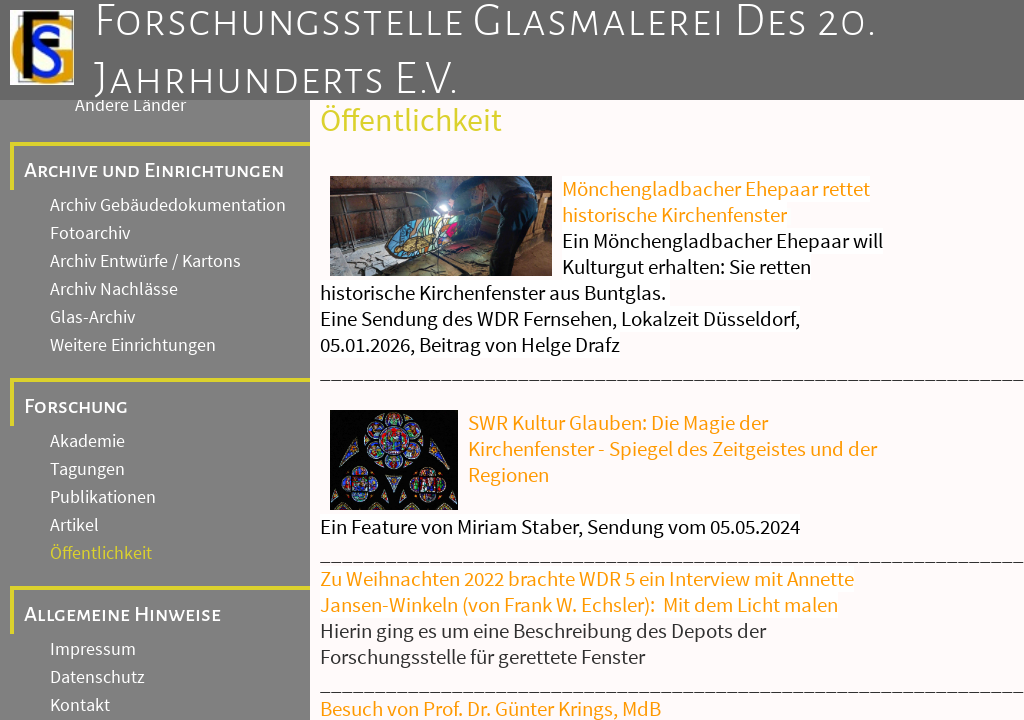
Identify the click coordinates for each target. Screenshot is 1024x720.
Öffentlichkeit (101, 553)
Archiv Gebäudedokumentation (168, 205)
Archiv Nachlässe (114, 289)
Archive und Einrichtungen (154, 170)
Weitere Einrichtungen (133, 345)
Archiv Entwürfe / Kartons (145, 261)
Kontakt (80, 705)
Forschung (76, 406)
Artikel (74, 525)
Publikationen (103, 497)
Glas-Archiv (92, 317)
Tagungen (87, 469)
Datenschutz (97, 677)
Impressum (93, 649)
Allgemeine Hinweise (122, 614)
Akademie (87, 441)
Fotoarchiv (90, 233)
